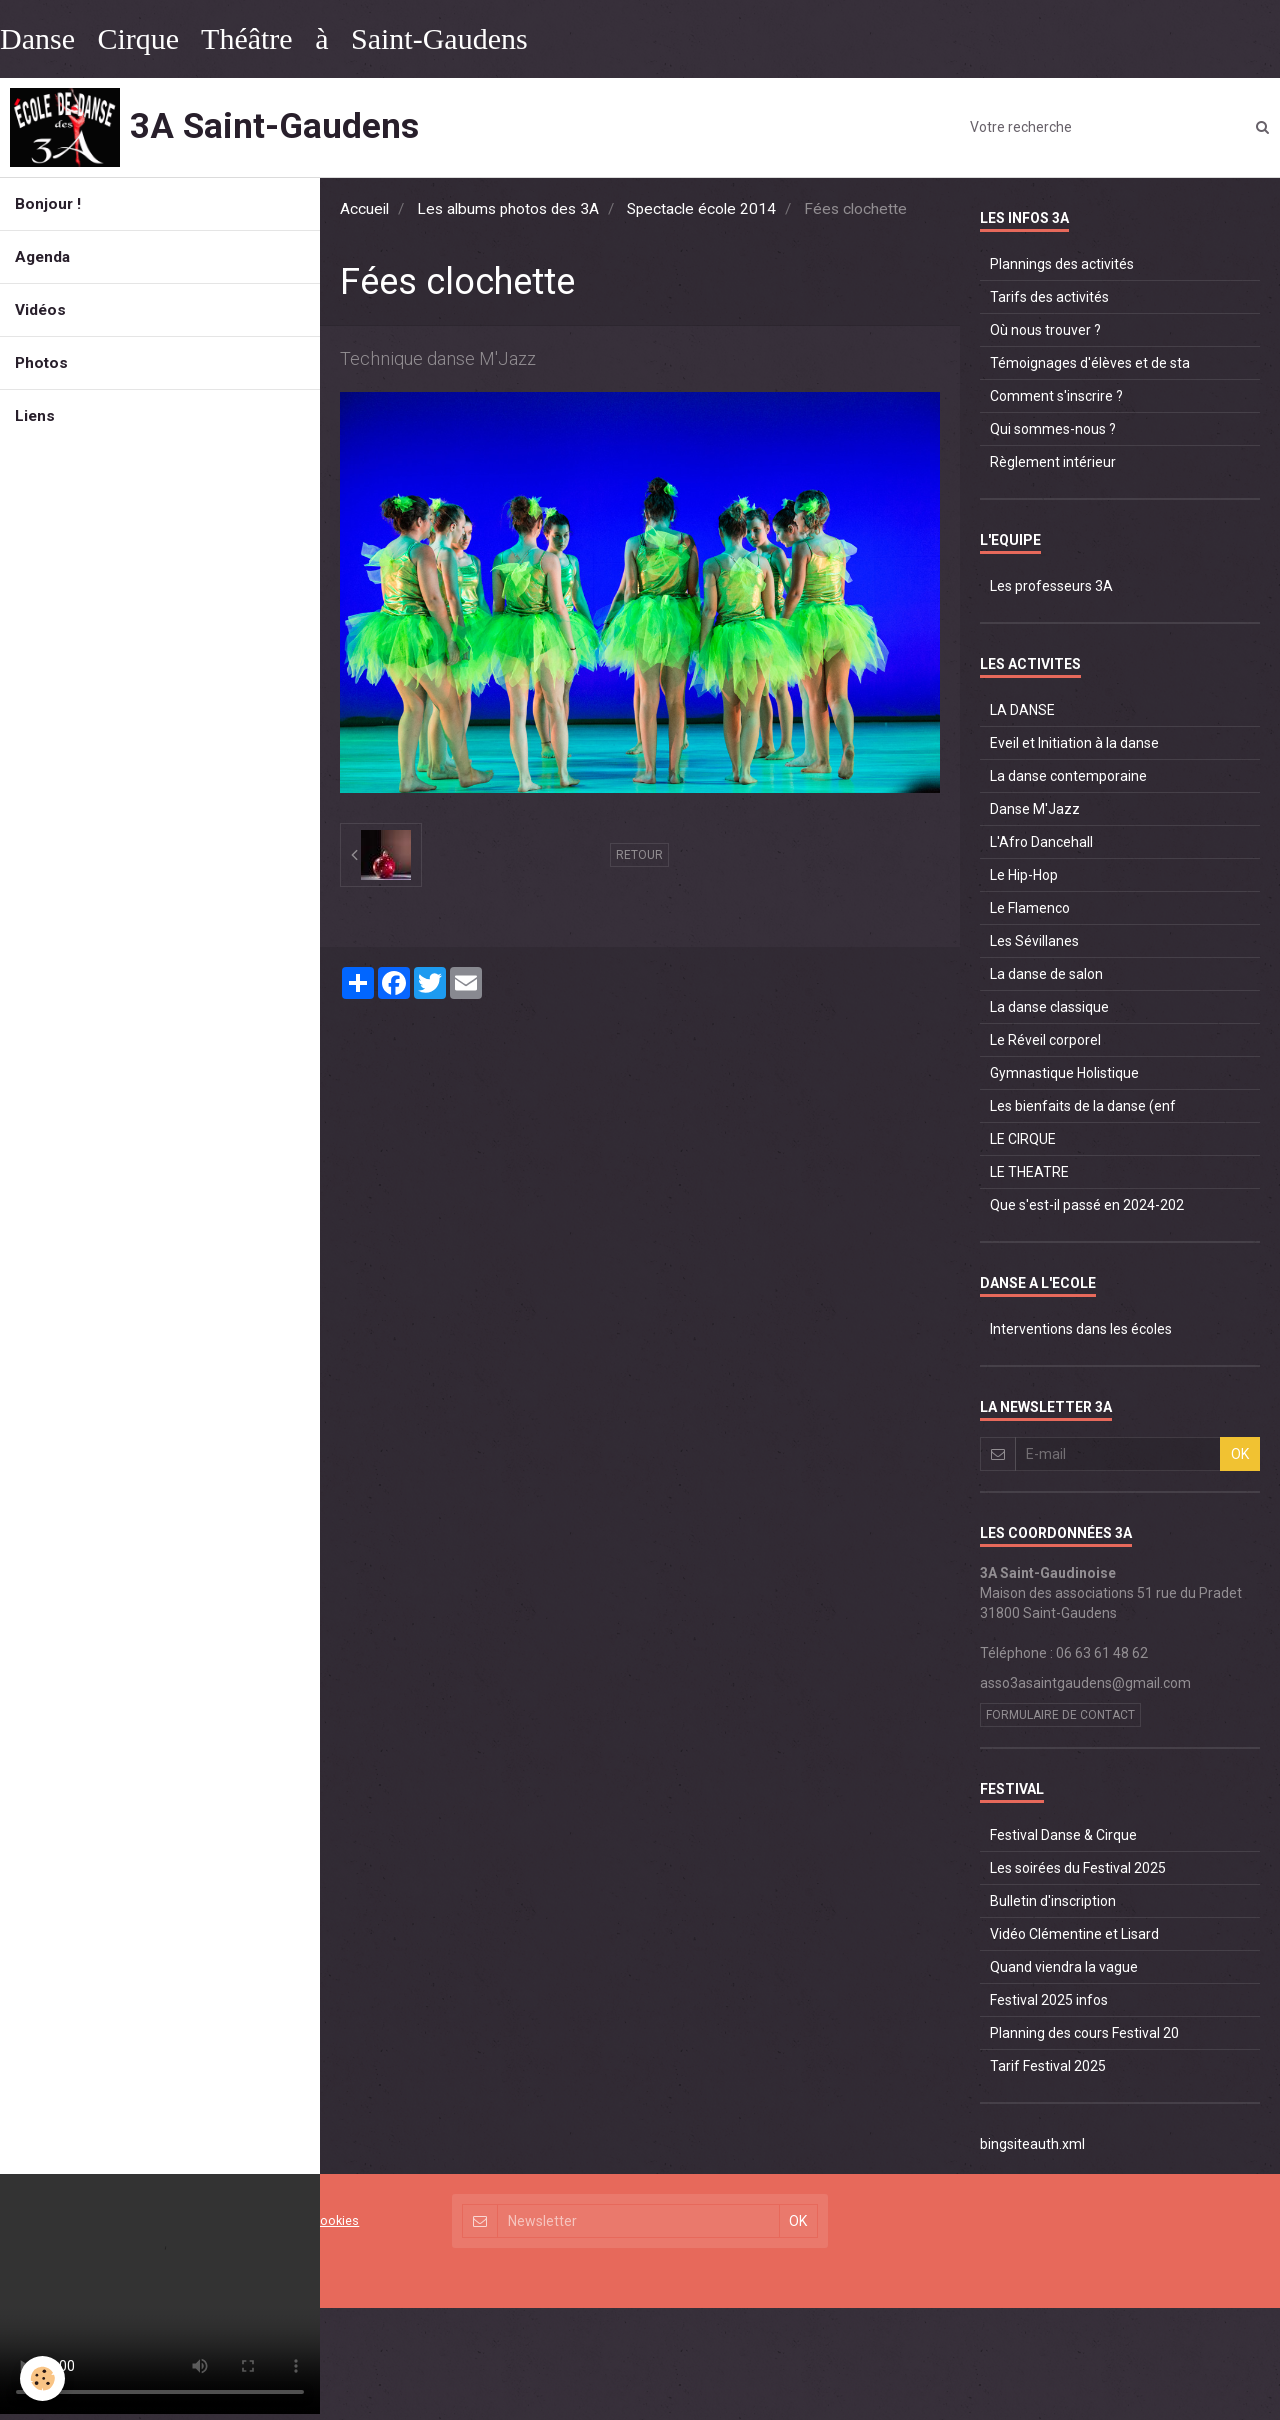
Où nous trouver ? (1045, 330)
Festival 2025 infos (1049, 2000)
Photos (41, 363)
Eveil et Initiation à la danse (1074, 743)
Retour (639, 855)
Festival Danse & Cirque (1063, 1835)
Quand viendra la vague (1064, 1967)
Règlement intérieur (1053, 462)
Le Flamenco (1030, 908)
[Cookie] (42, 2378)
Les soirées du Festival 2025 (1078, 1868)
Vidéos (40, 310)
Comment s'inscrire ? (1056, 396)
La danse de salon (1046, 974)
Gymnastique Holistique (1064, 1073)
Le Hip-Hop (1024, 875)
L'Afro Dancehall (1041, 842)
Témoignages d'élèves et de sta (1090, 363)
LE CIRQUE (1023, 1139)
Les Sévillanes (1034, 941)
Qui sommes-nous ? (1053, 429)
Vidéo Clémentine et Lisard (1074, 1934)
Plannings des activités (1062, 264)
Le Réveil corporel (1045, 1040)
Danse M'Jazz (1035, 809)
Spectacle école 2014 (701, 209)
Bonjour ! (48, 204)
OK (1240, 1454)
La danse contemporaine (1068, 776)
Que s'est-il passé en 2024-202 (1087, 1205)
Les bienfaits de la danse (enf (1083, 1106)
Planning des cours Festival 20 (1084, 2033)
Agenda (42, 257)
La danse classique (1049, 1007)
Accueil (364, 209)
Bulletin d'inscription (1053, 1901)
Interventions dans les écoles (1081, 1329)
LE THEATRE (1029, 1172)
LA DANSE (1022, 710)
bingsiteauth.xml (1032, 2144)
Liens (35, 416)
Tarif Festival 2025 (1048, 2066)
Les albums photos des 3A (508, 209)
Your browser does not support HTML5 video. (160, 2294)
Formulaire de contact (1060, 1715)
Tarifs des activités (1049, 297)
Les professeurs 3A (1051, 586)
